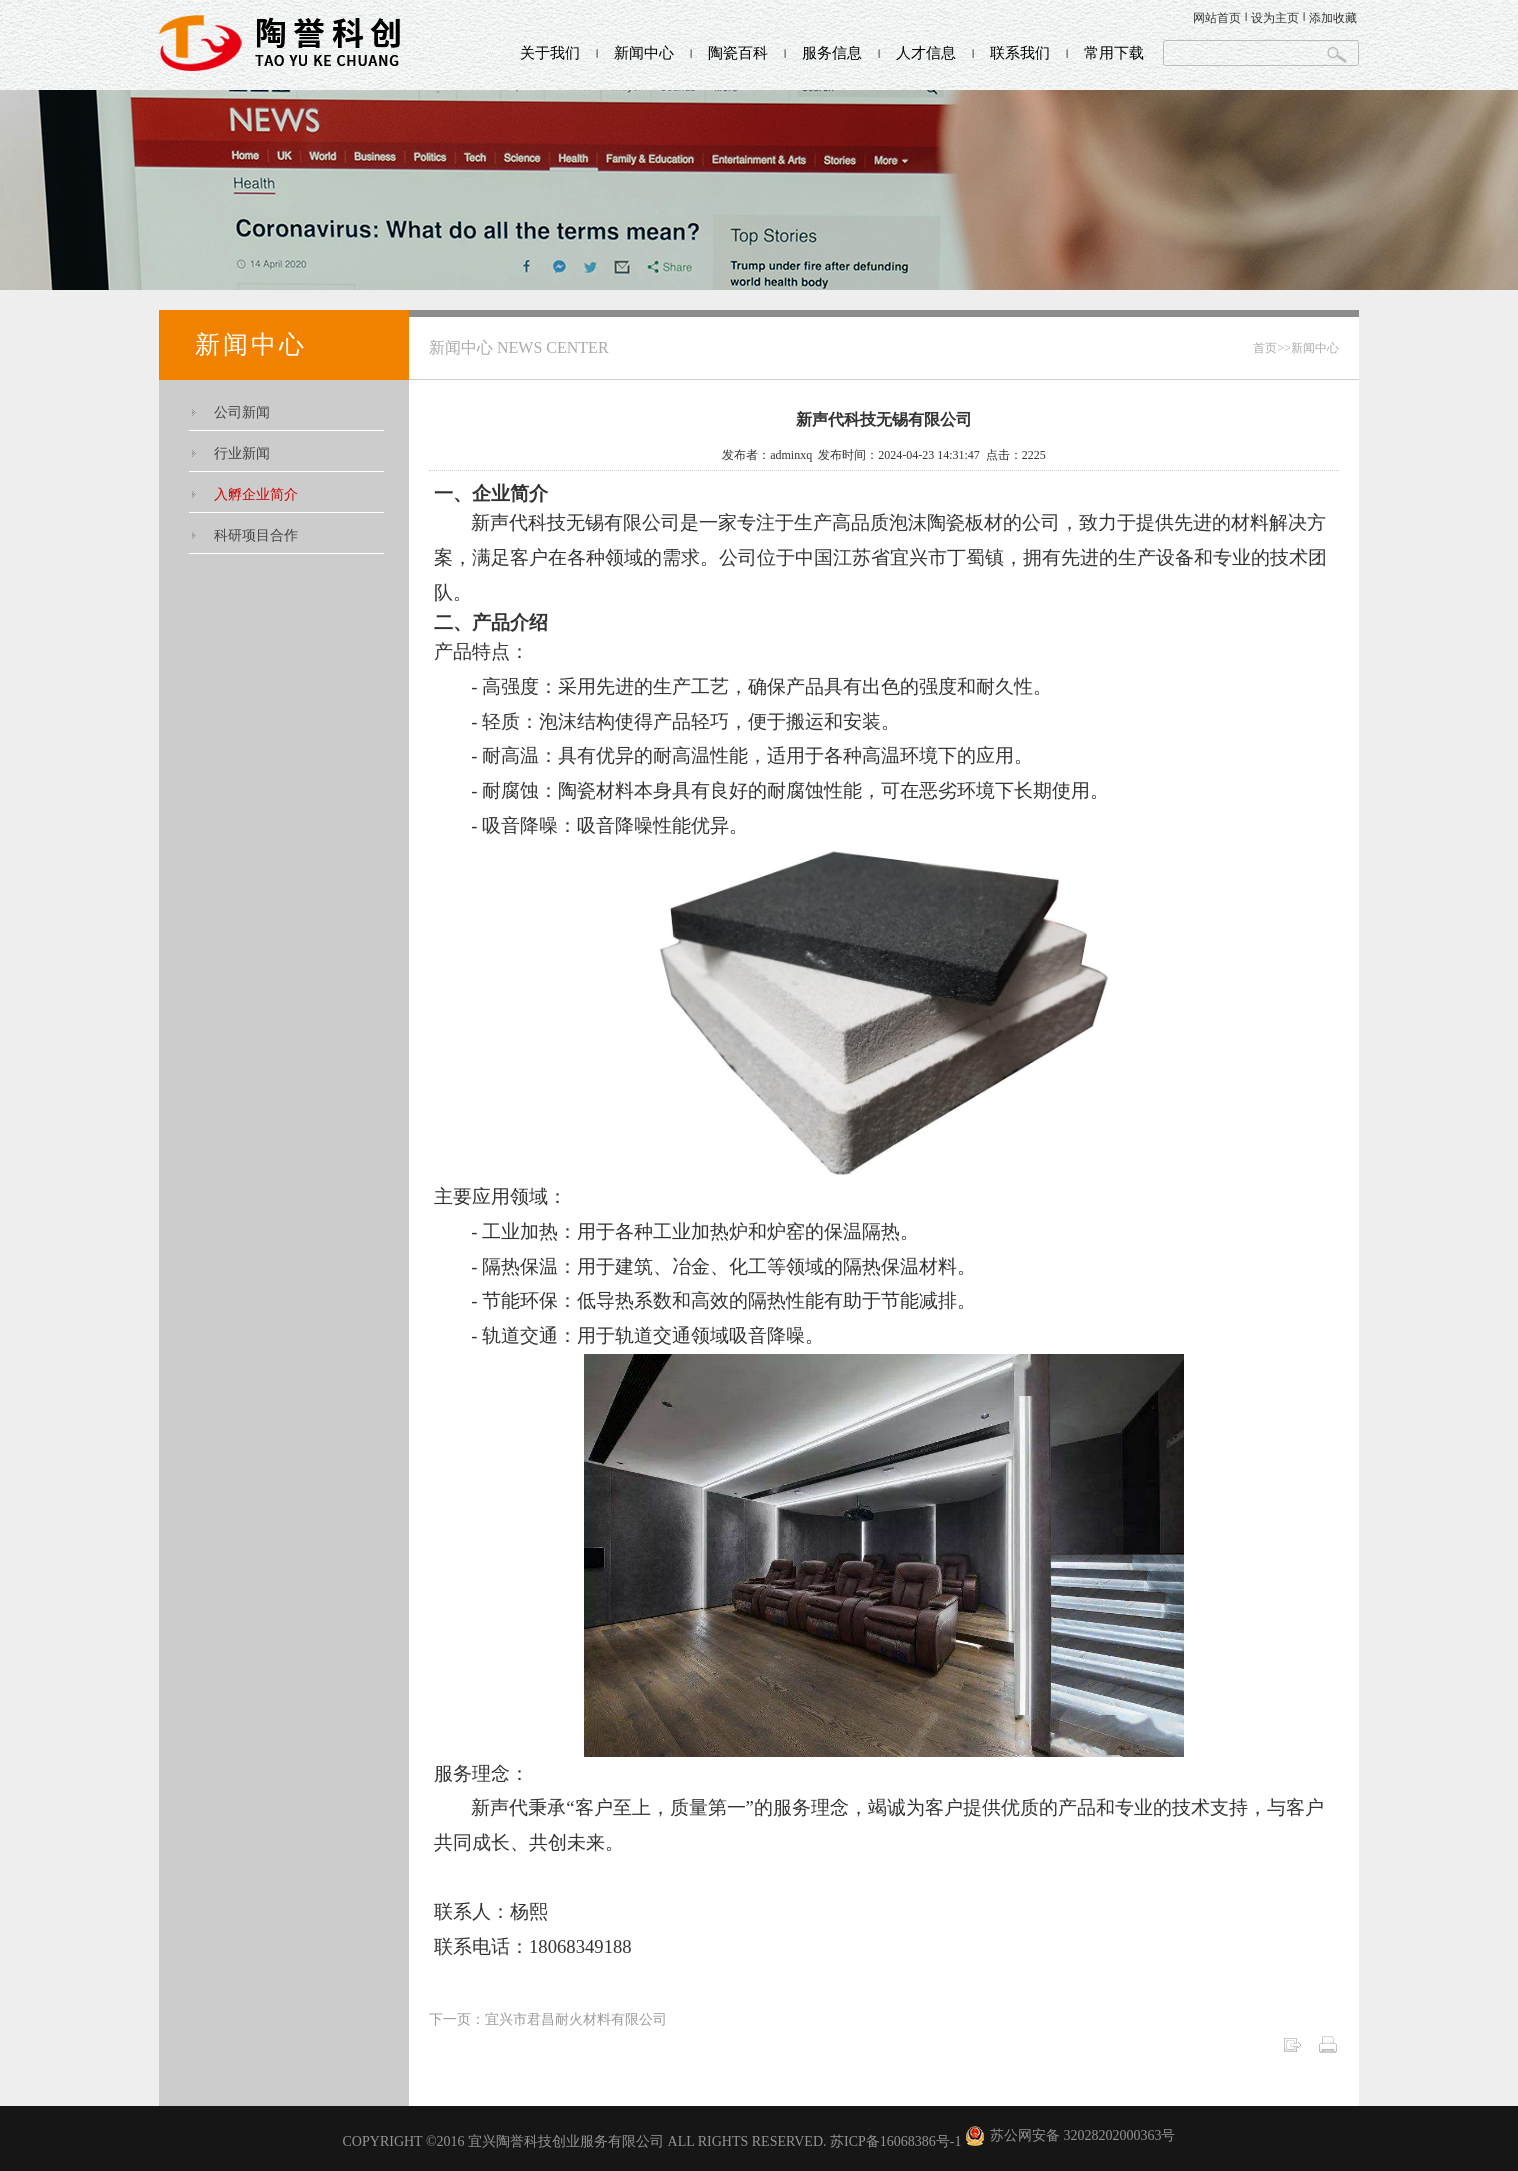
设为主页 (1275, 18)
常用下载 (1114, 53)
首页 (1265, 348)
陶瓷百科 (738, 53)
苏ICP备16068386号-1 (895, 2141)
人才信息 (926, 53)
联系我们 (1020, 53)
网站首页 (1217, 18)
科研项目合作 (256, 535)
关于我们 (550, 53)
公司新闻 (242, 412)
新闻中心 (644, 53)
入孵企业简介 (256, 494)
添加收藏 (1333, 18)
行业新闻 (242, 453)
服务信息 (832, 53)
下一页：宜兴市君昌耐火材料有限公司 (548, 2019)
